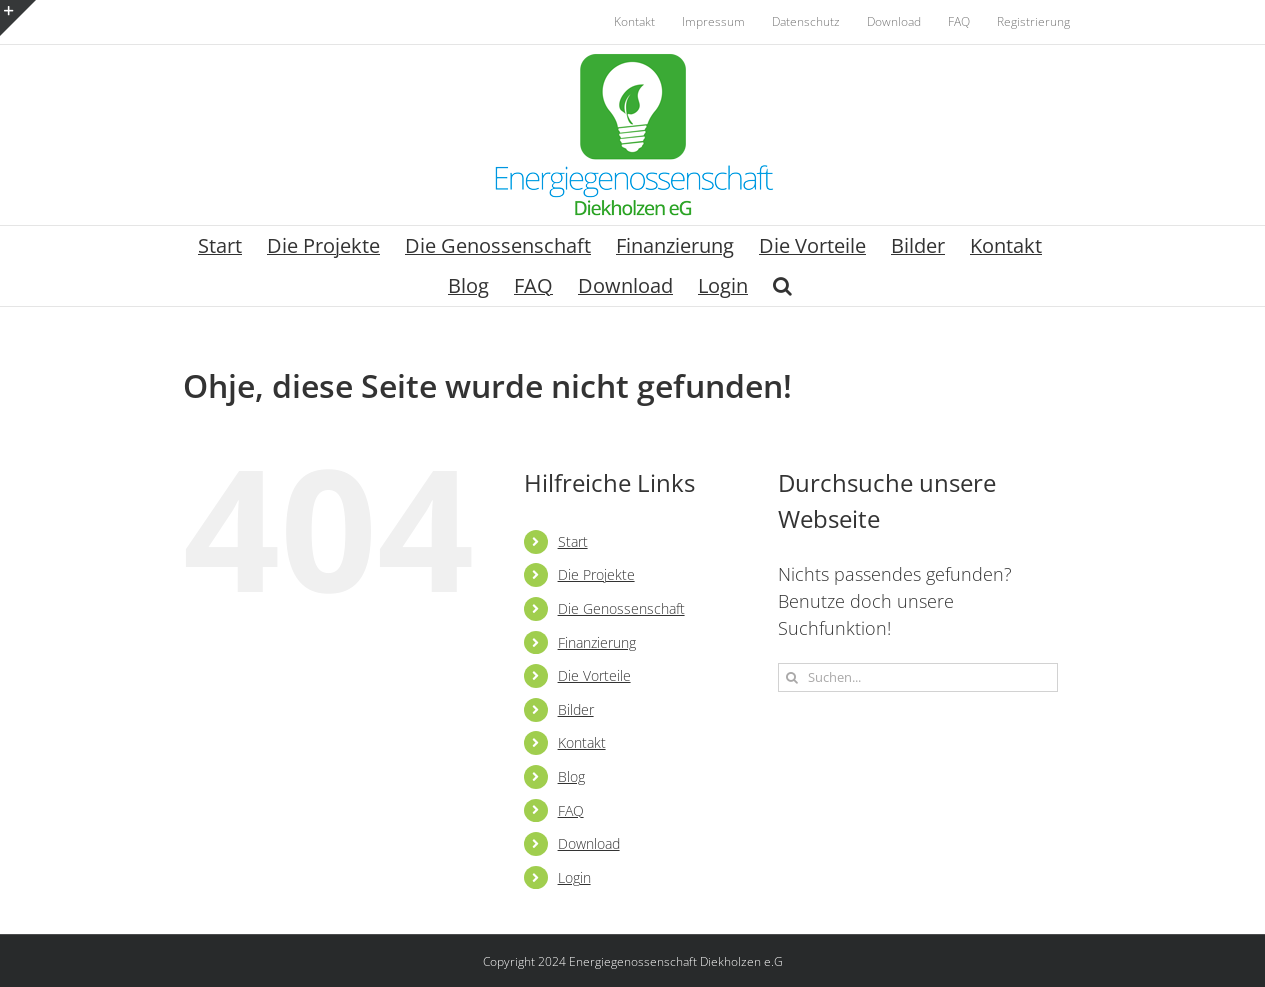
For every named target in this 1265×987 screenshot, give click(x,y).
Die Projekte (596, 574)
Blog (571, 776)
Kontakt (582, 742)
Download (589, 843)
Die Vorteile (594, 675)
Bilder (576, 709)
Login (574, 877)
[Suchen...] (918, 677)
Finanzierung (597, 642)
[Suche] (792, 677)
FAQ (571, 810)
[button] (782, 286)
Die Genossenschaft (621, 608)
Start (573, 541)
